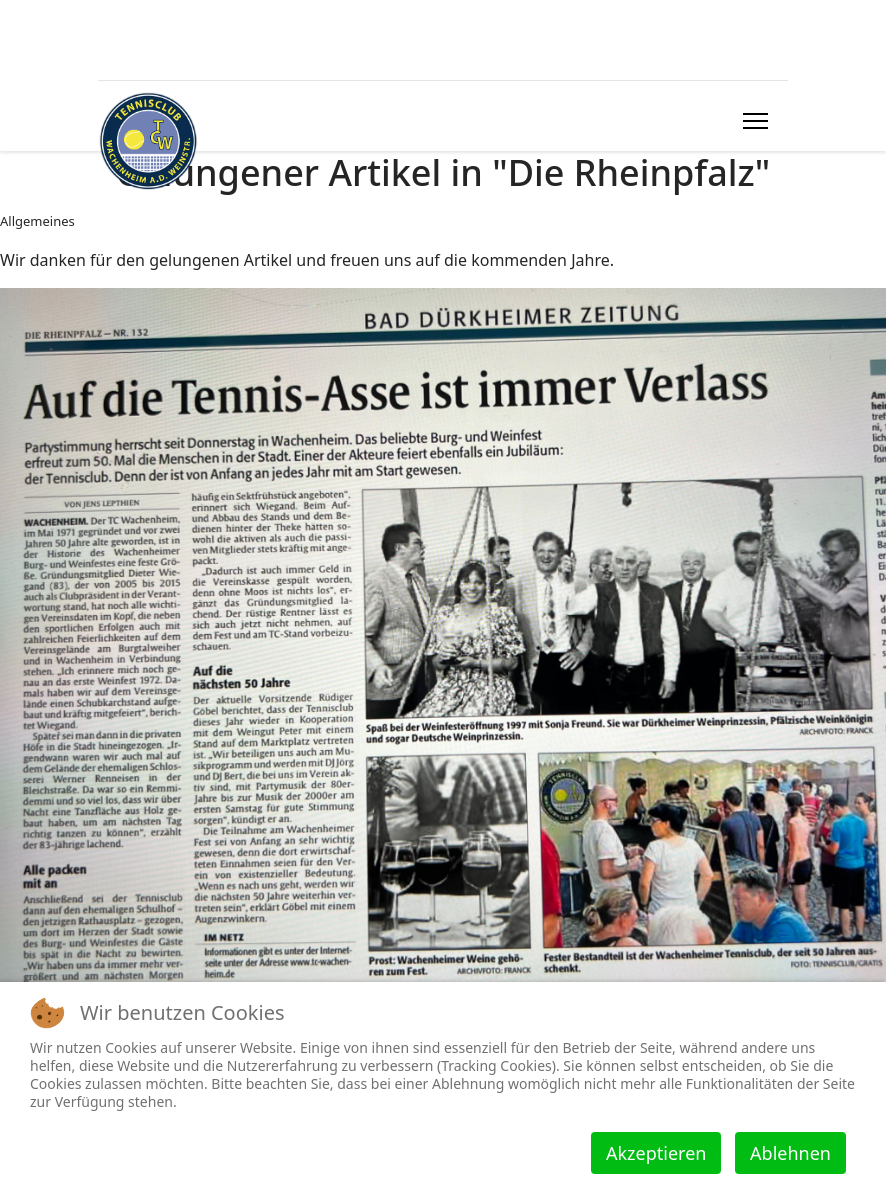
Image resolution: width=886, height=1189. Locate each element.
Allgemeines (37, 221)
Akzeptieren (656, 1153)
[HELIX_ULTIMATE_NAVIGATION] (755, 121)
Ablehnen (790, 1153)
